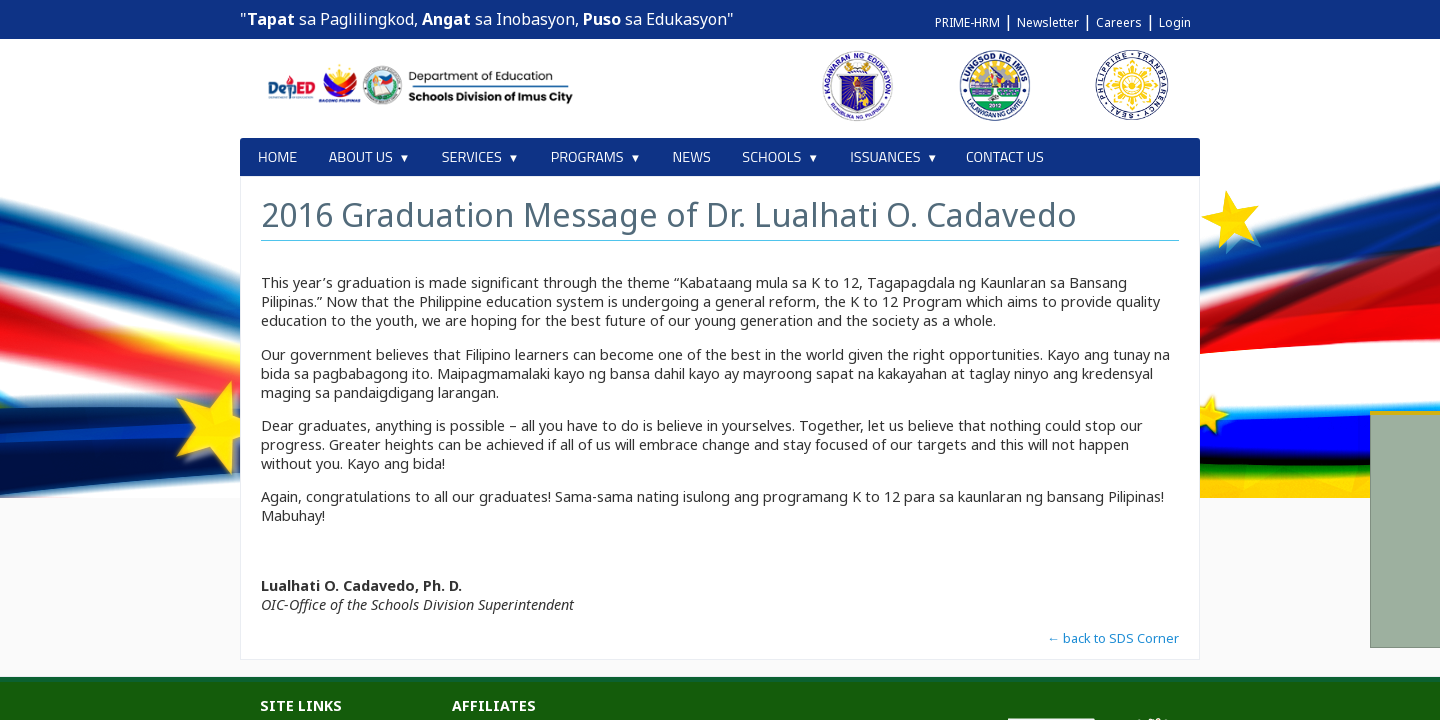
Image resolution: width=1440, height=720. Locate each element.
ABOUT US (361, 157)
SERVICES (472, 157)
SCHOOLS (771, 157)
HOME (277, 157)
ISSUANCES (885, 157)
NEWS (692, 157)
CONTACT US (1005, 157)
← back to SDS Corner (1113, 638)
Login (1175, 22)
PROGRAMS (587, 157)
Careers (1119, 22)
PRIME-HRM (967, 22)
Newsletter (1048, 22)
